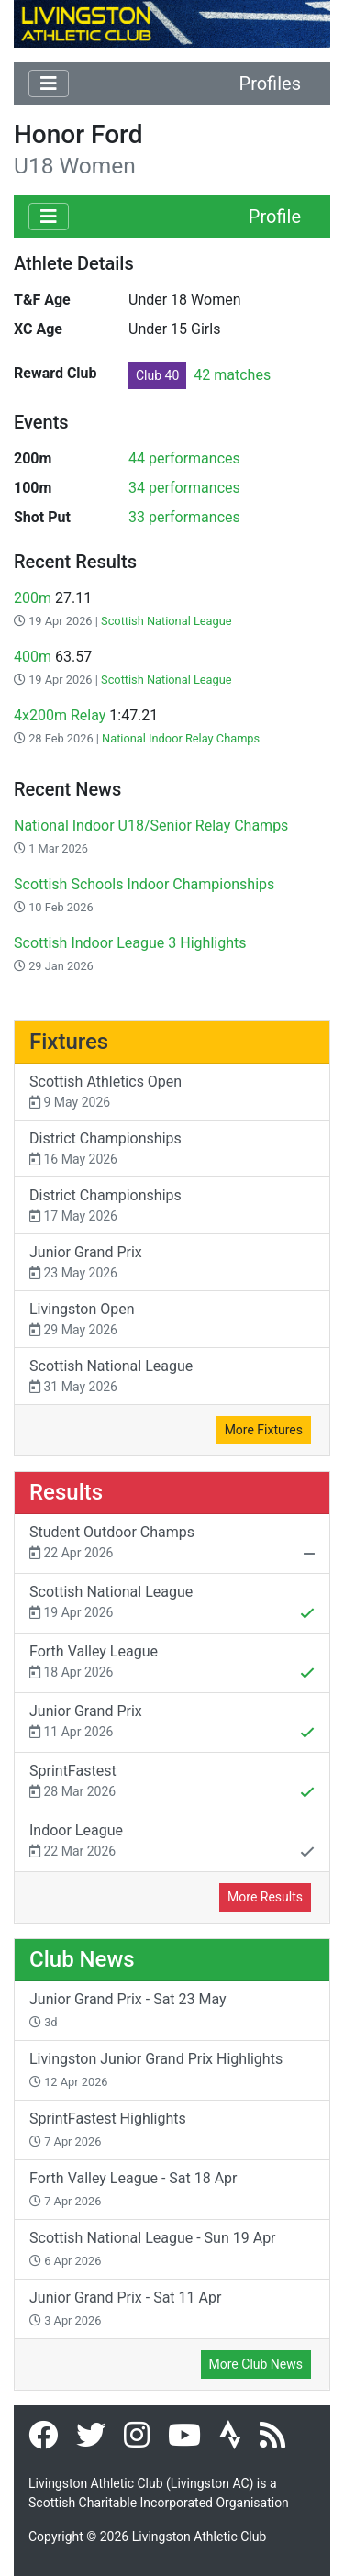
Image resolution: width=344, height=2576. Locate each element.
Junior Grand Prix (172, 1263)
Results (66, 1492)
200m (32, 598)
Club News (82, 1959)
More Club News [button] (256, 2364)
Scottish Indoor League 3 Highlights (130, 943)
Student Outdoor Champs (172, 1544)
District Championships (172, 1149)
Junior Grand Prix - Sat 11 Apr (125, 2308)
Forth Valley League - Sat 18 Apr (133, 2188)
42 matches (199, 375)
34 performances (184, 487)
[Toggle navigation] (48, 83)
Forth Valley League (172, 1664)
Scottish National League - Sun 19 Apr (152, 2248)
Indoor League (172, 1843)
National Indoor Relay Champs (181, 738)
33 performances (184, 517)
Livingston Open (172, 1320)
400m (32, 656)
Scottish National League (166, 621)
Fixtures (68, 1041)
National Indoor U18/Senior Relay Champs (151, 825)
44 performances (184, 458)
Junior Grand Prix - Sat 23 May (128, 2010)
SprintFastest (172, 1783)
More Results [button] (265, 1897)
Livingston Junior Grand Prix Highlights (156, 2069)
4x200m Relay (59, 715)
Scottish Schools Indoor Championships (144, 884)
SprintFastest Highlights (107, 2129)
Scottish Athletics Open (172, 1092)
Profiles (270, 83)
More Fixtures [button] (264, 1429)
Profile (275, 217)
